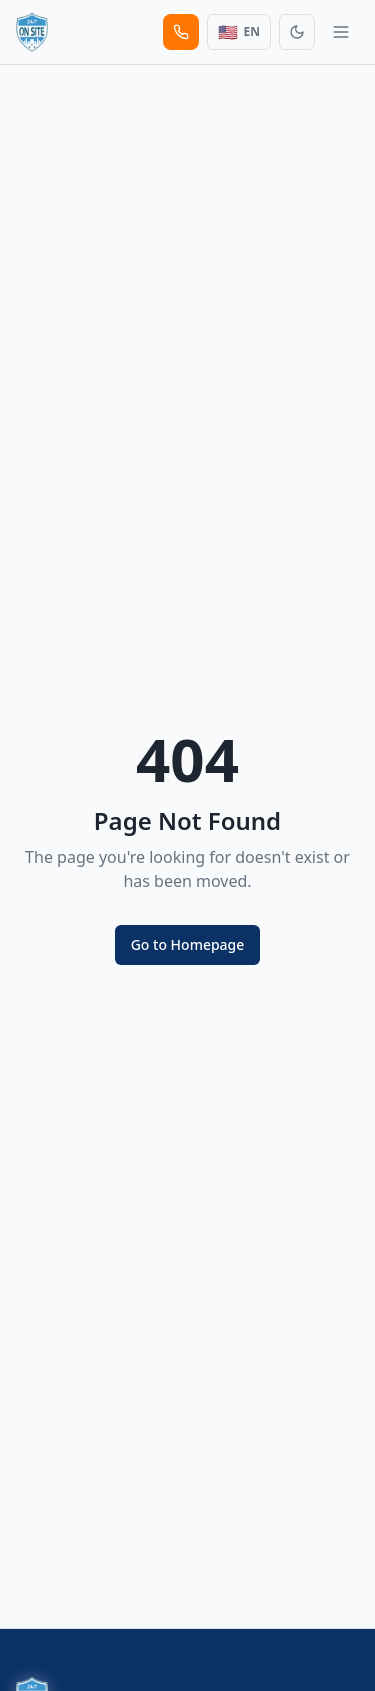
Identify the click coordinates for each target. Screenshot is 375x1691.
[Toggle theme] (297, 32)
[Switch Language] (239, 32)
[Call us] (181, 32)
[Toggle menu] (341, 32)
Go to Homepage (188, 944)
